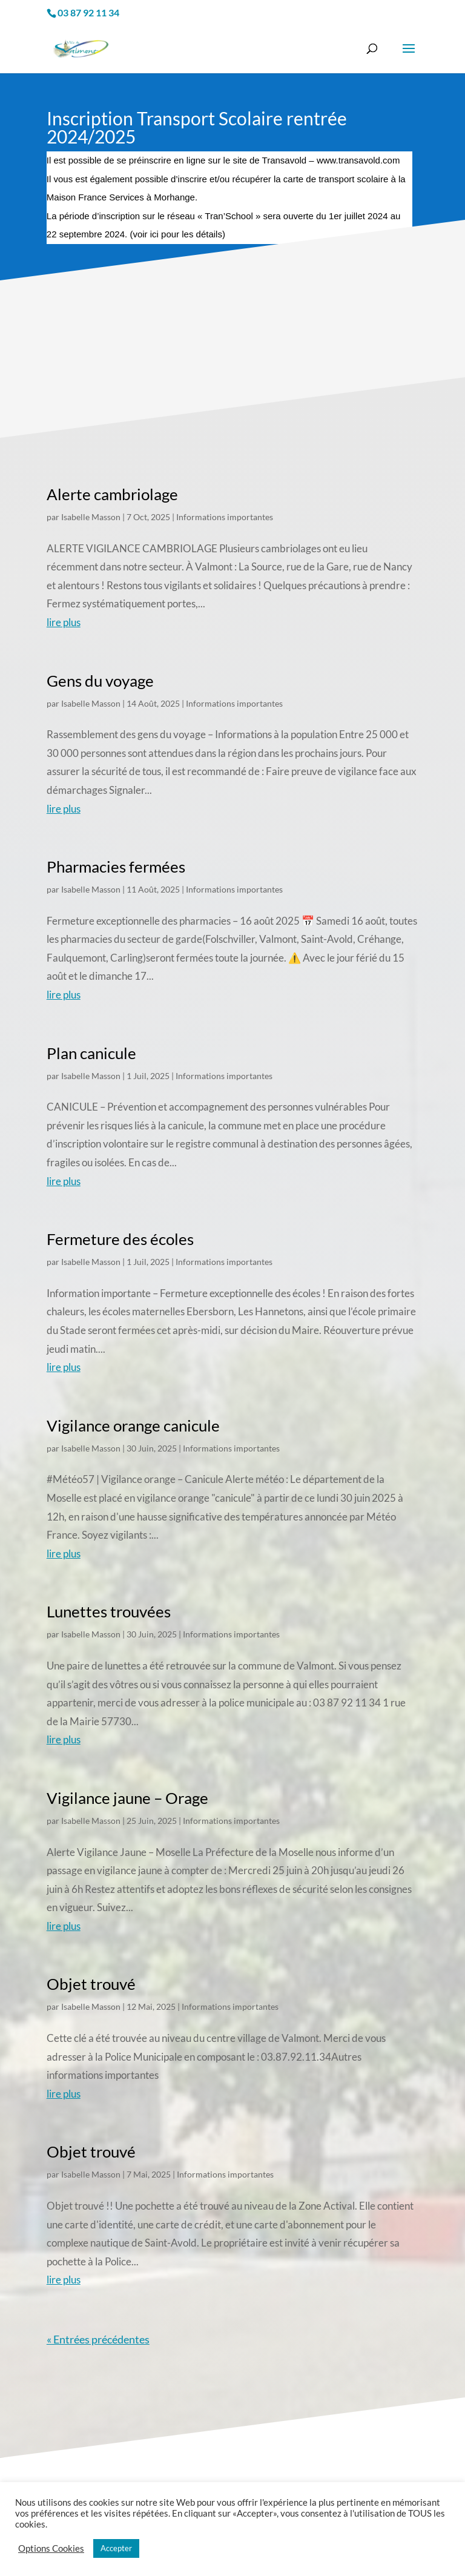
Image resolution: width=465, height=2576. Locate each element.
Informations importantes (224, 517)
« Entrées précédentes (98, 2339)
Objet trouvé (91, 1983)
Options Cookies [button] (51, 2548)
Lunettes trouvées (109, 1611)
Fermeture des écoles (120, 1239)
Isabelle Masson (90, 517)
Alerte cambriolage (112, 494)
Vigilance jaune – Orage (127, 1798)
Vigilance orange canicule (133, 1425)
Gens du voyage (100, 680)
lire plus (64, 622)
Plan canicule (91, 1053)
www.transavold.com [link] (358, 160)
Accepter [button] (116, 2548)
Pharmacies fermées (116, 866)
